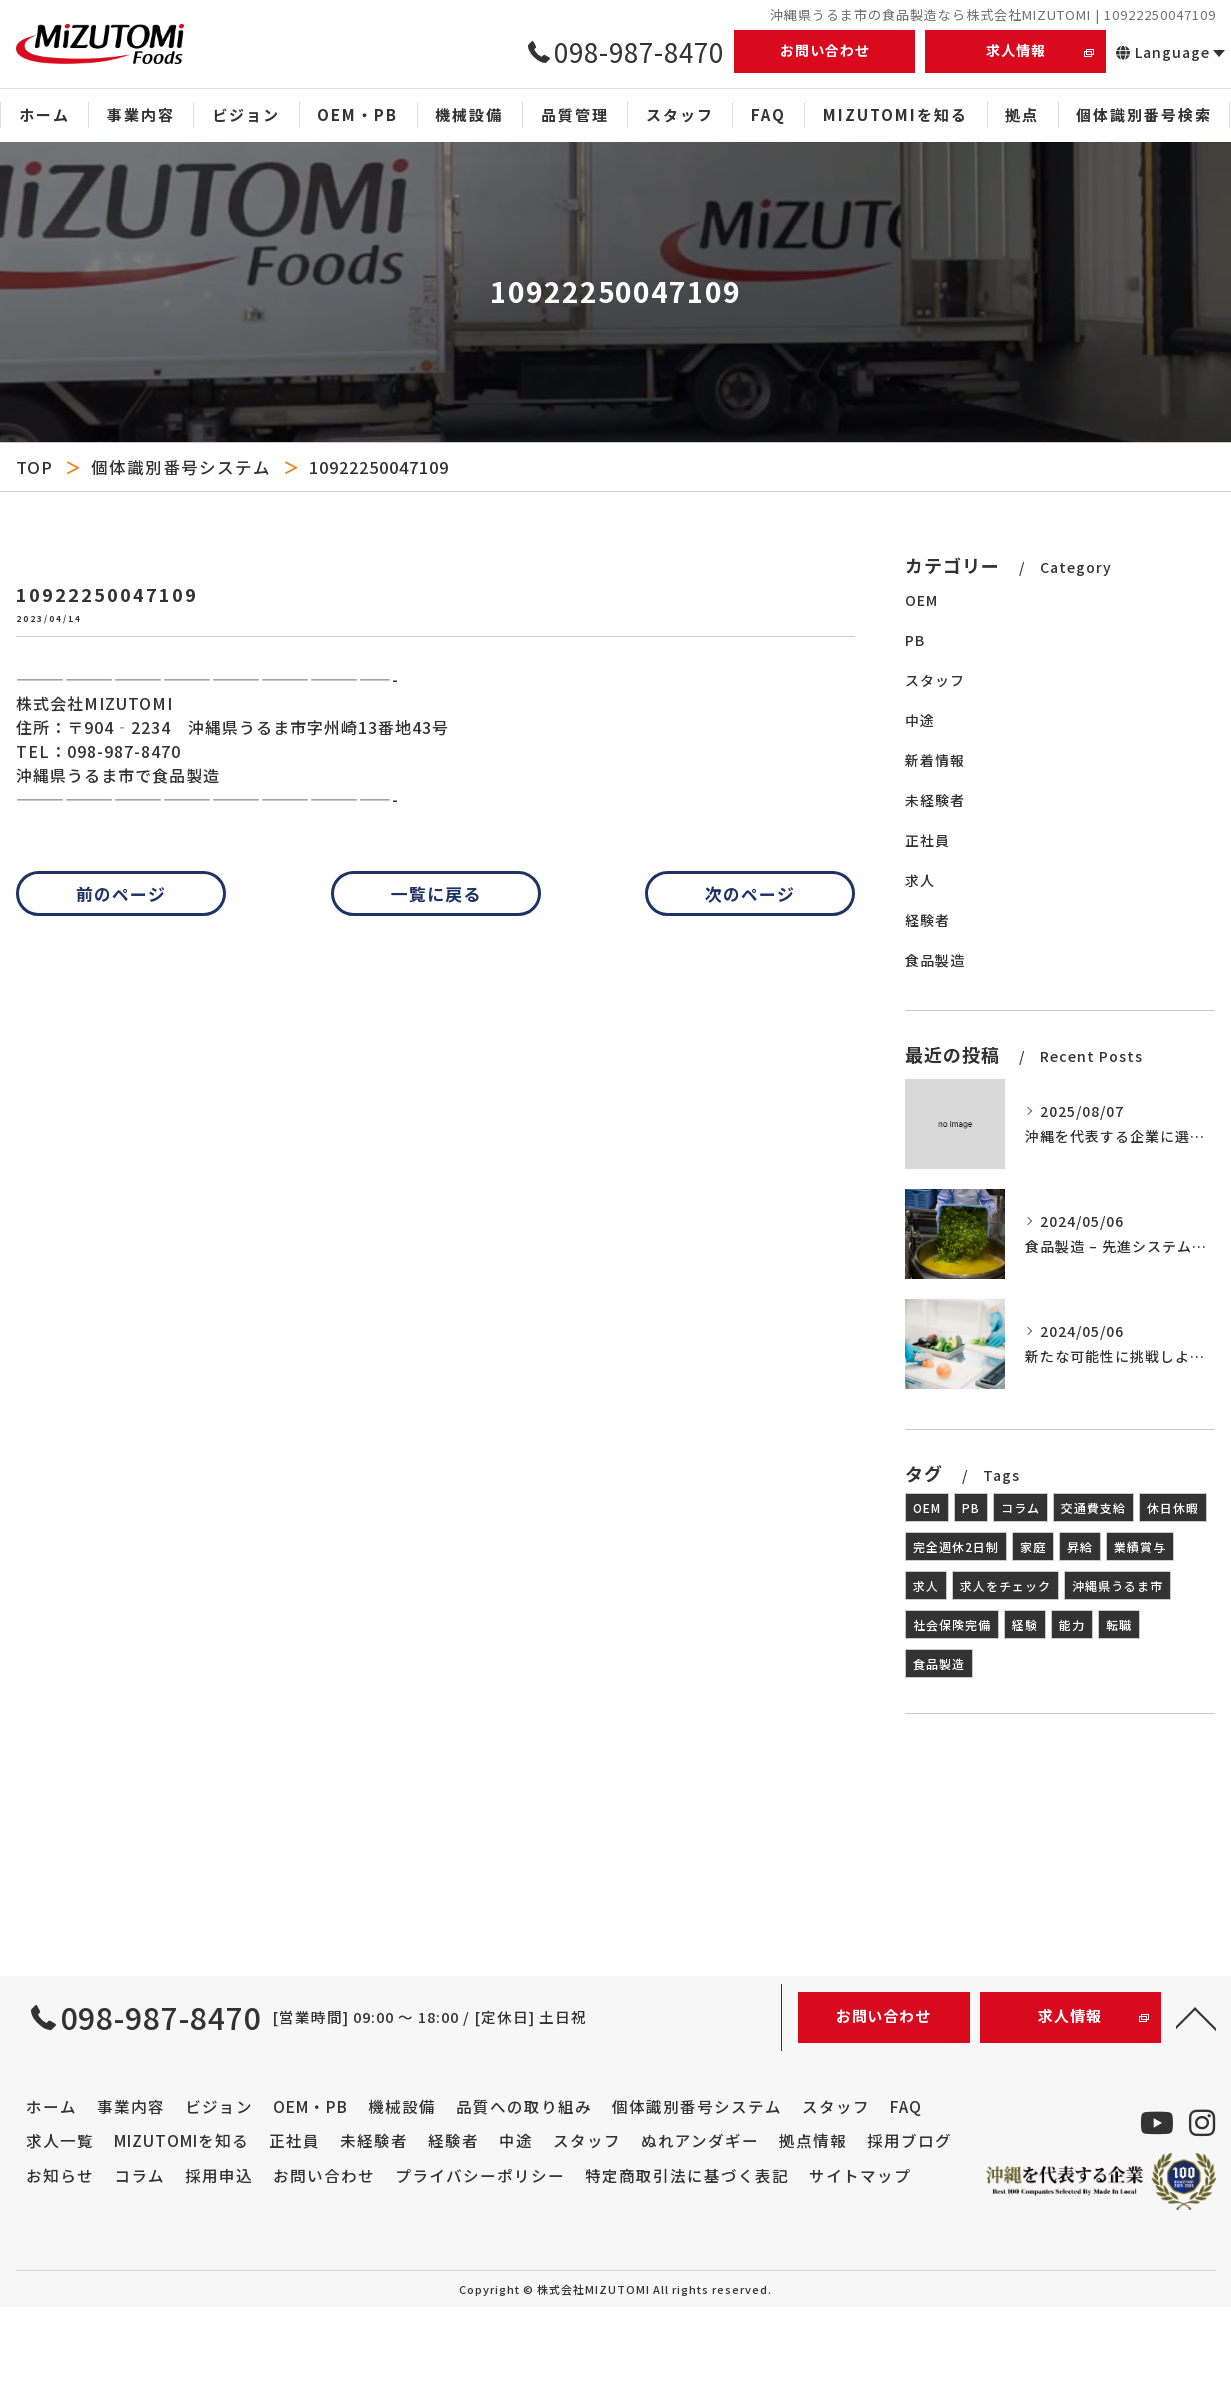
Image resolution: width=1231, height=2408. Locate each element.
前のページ (121, 893)
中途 (920, 720)
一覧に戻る (436, 893)
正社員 (927, 840)
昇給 (1080, 1546)
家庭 (1033, 1546)
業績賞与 (1140, 1546)
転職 (1119, 1624)
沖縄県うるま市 (1117, 1585)
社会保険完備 (952, 1624)
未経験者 (935, 800)
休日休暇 (1173, 1507)
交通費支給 (1093, 1507)
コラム (1020, 1507)
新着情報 (935, 760)
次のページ (750, 893)
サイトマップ (860, 2175)
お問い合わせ (825, 50)
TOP (34, 467)
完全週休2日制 (956, 1546)
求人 (920, 880)
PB (915, 640)
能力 (1072, 1624)
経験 (1025, 1624)
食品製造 (935, 960)
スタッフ (935, 680)
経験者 (927, 920)
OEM (921, 600)
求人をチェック (1005, 1585)
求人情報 (1016, 50)
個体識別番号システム (181, 467)
